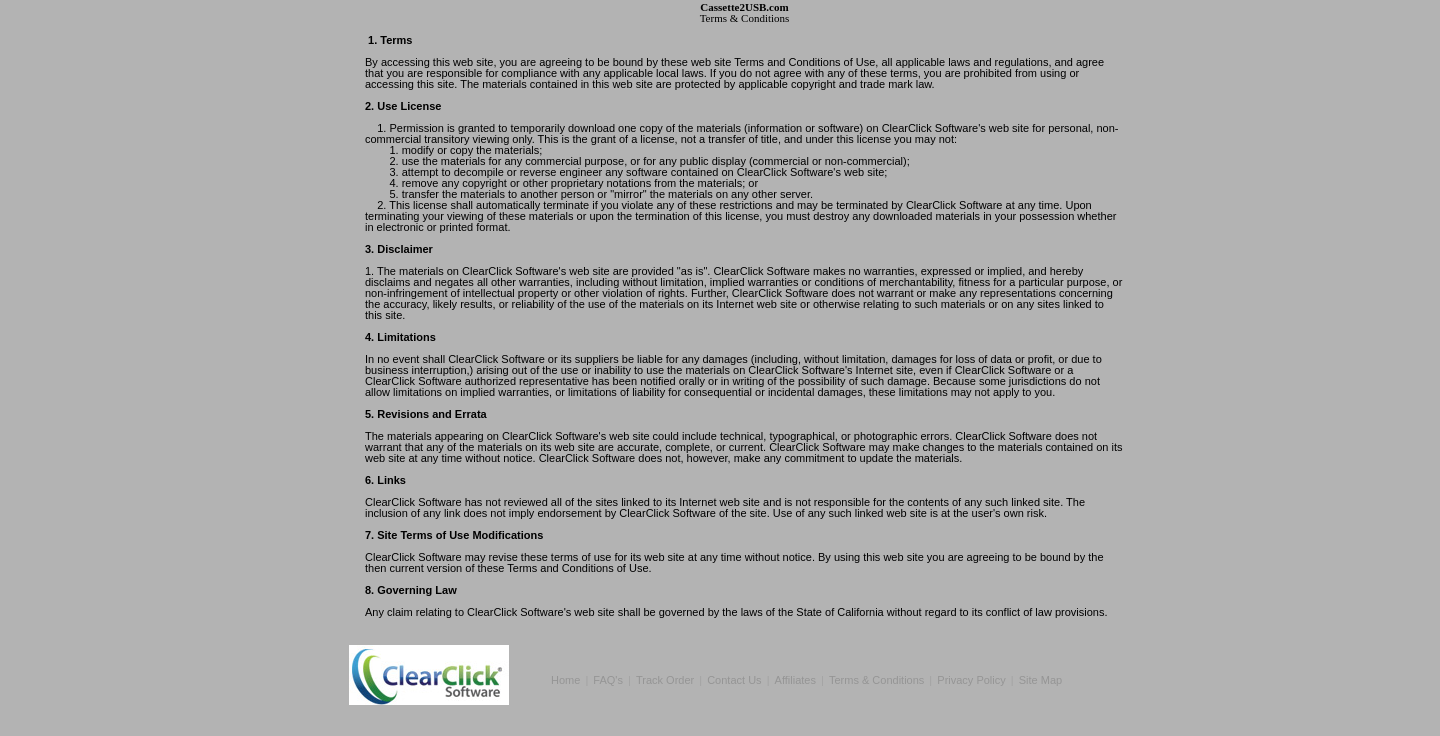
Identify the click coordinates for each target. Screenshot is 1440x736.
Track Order (665, 680)
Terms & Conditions (876, 680)
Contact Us (734, 680)
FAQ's (608, 680)
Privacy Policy (971, 680)
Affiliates (795, 680)
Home (565, 680)
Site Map (1040, 680)
